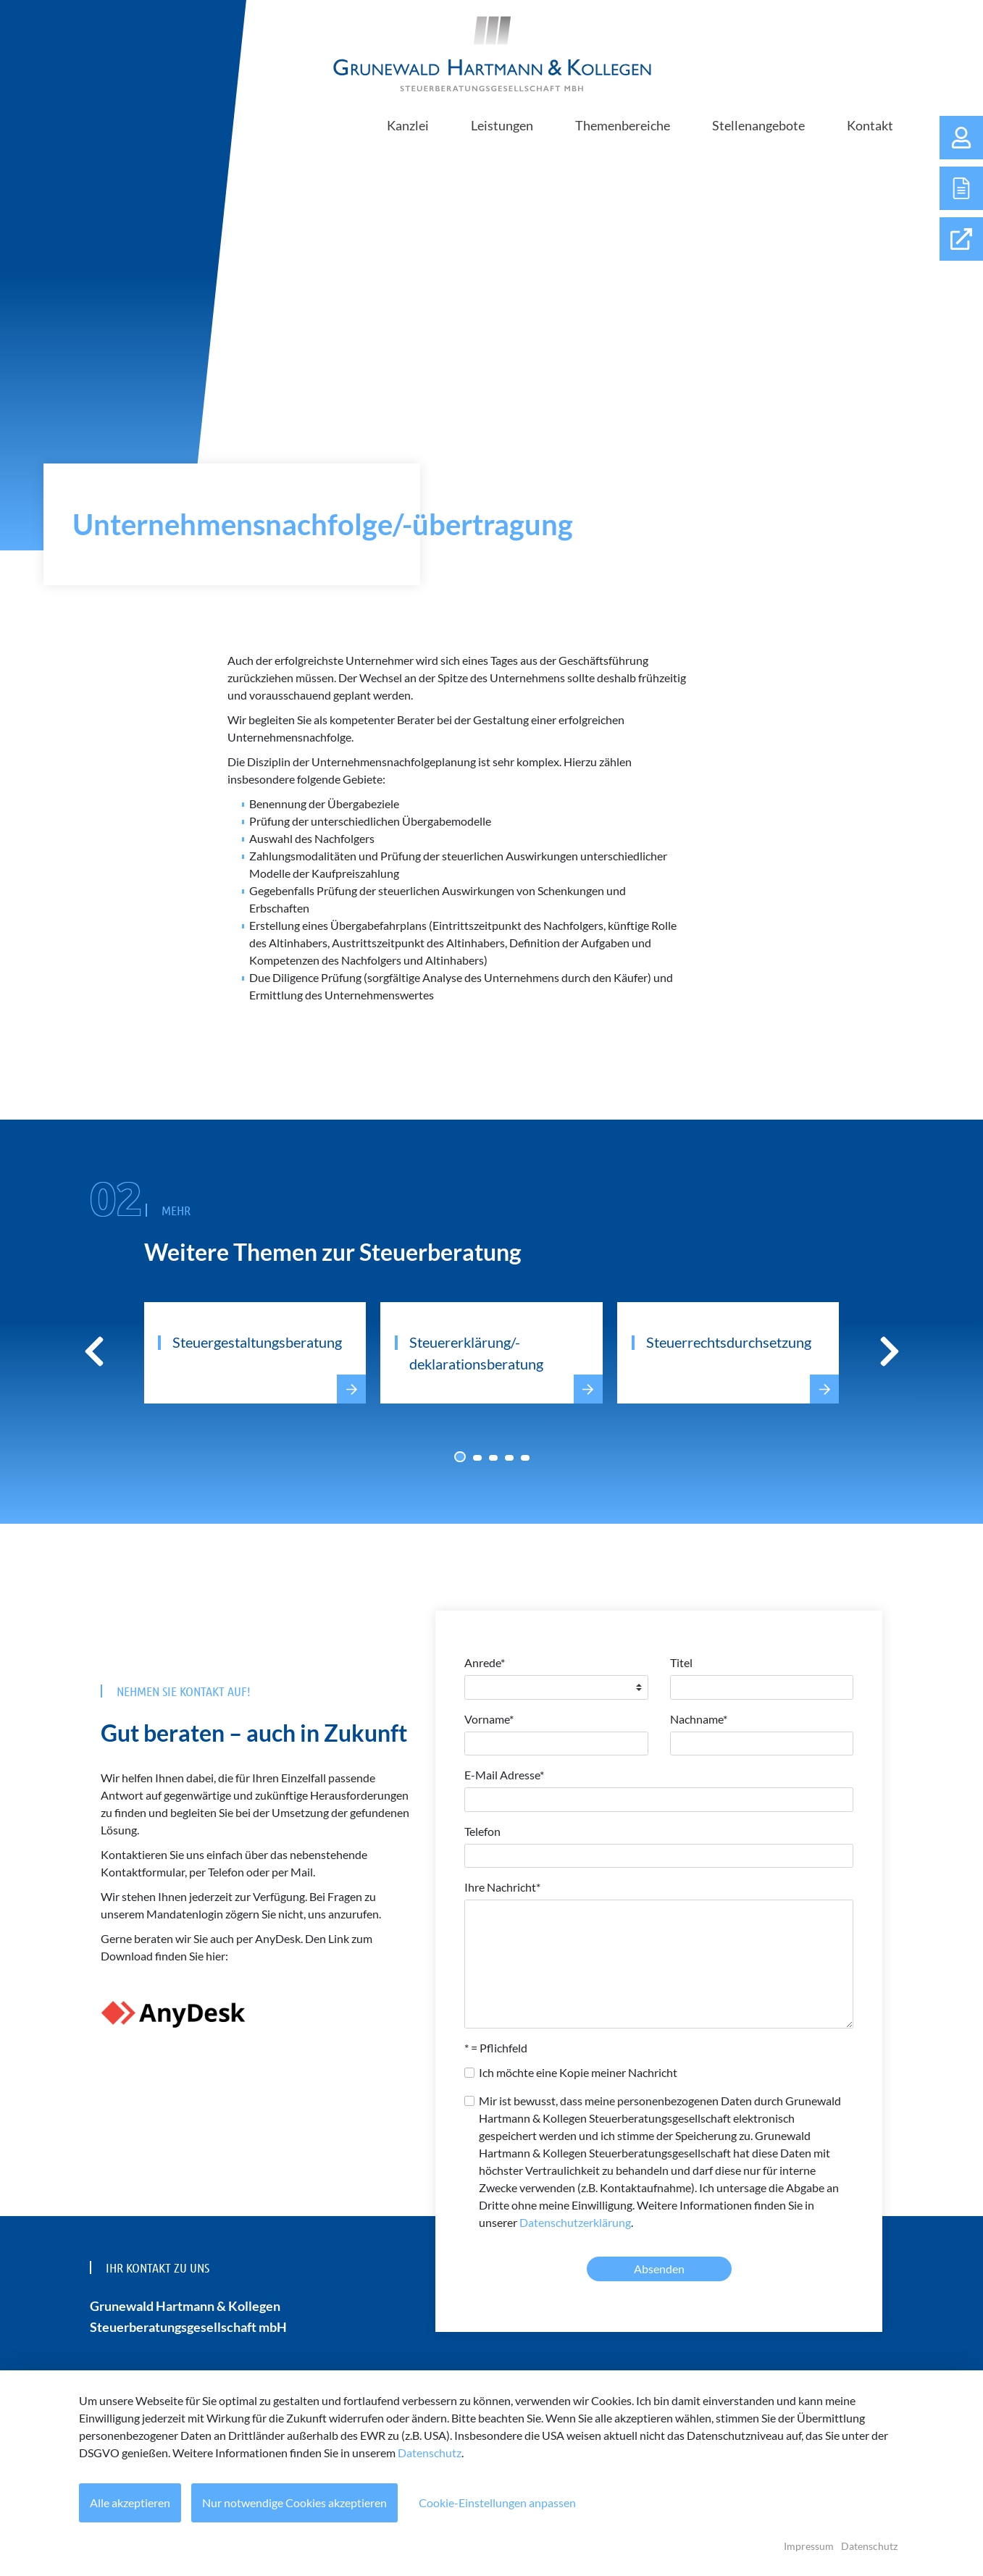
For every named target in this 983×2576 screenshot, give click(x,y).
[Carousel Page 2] (477, 1458)
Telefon (482, 1831)
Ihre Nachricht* (502, 1887)
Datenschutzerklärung (575, 2222)
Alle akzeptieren (130, 2502)
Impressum (809, 2546)
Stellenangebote (758, 125)
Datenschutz (429, 2452)
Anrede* (484, 1662)
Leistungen (502, 125)
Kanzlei (408, 125)
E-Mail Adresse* (504, 1775)
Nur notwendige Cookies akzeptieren (295, 2502)
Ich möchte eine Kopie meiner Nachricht (578, 2072)
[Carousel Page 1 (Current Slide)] (460, 1456)
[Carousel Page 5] (525, 1458)
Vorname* (489, 1719)
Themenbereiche (622, 125)
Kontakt (870, 125)
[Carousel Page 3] (493, 1458)
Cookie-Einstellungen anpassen (498, 2502)
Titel (681, 1662)
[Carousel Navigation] (492, 1351)
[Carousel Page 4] (509, 1458)
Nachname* (698, 1719)
